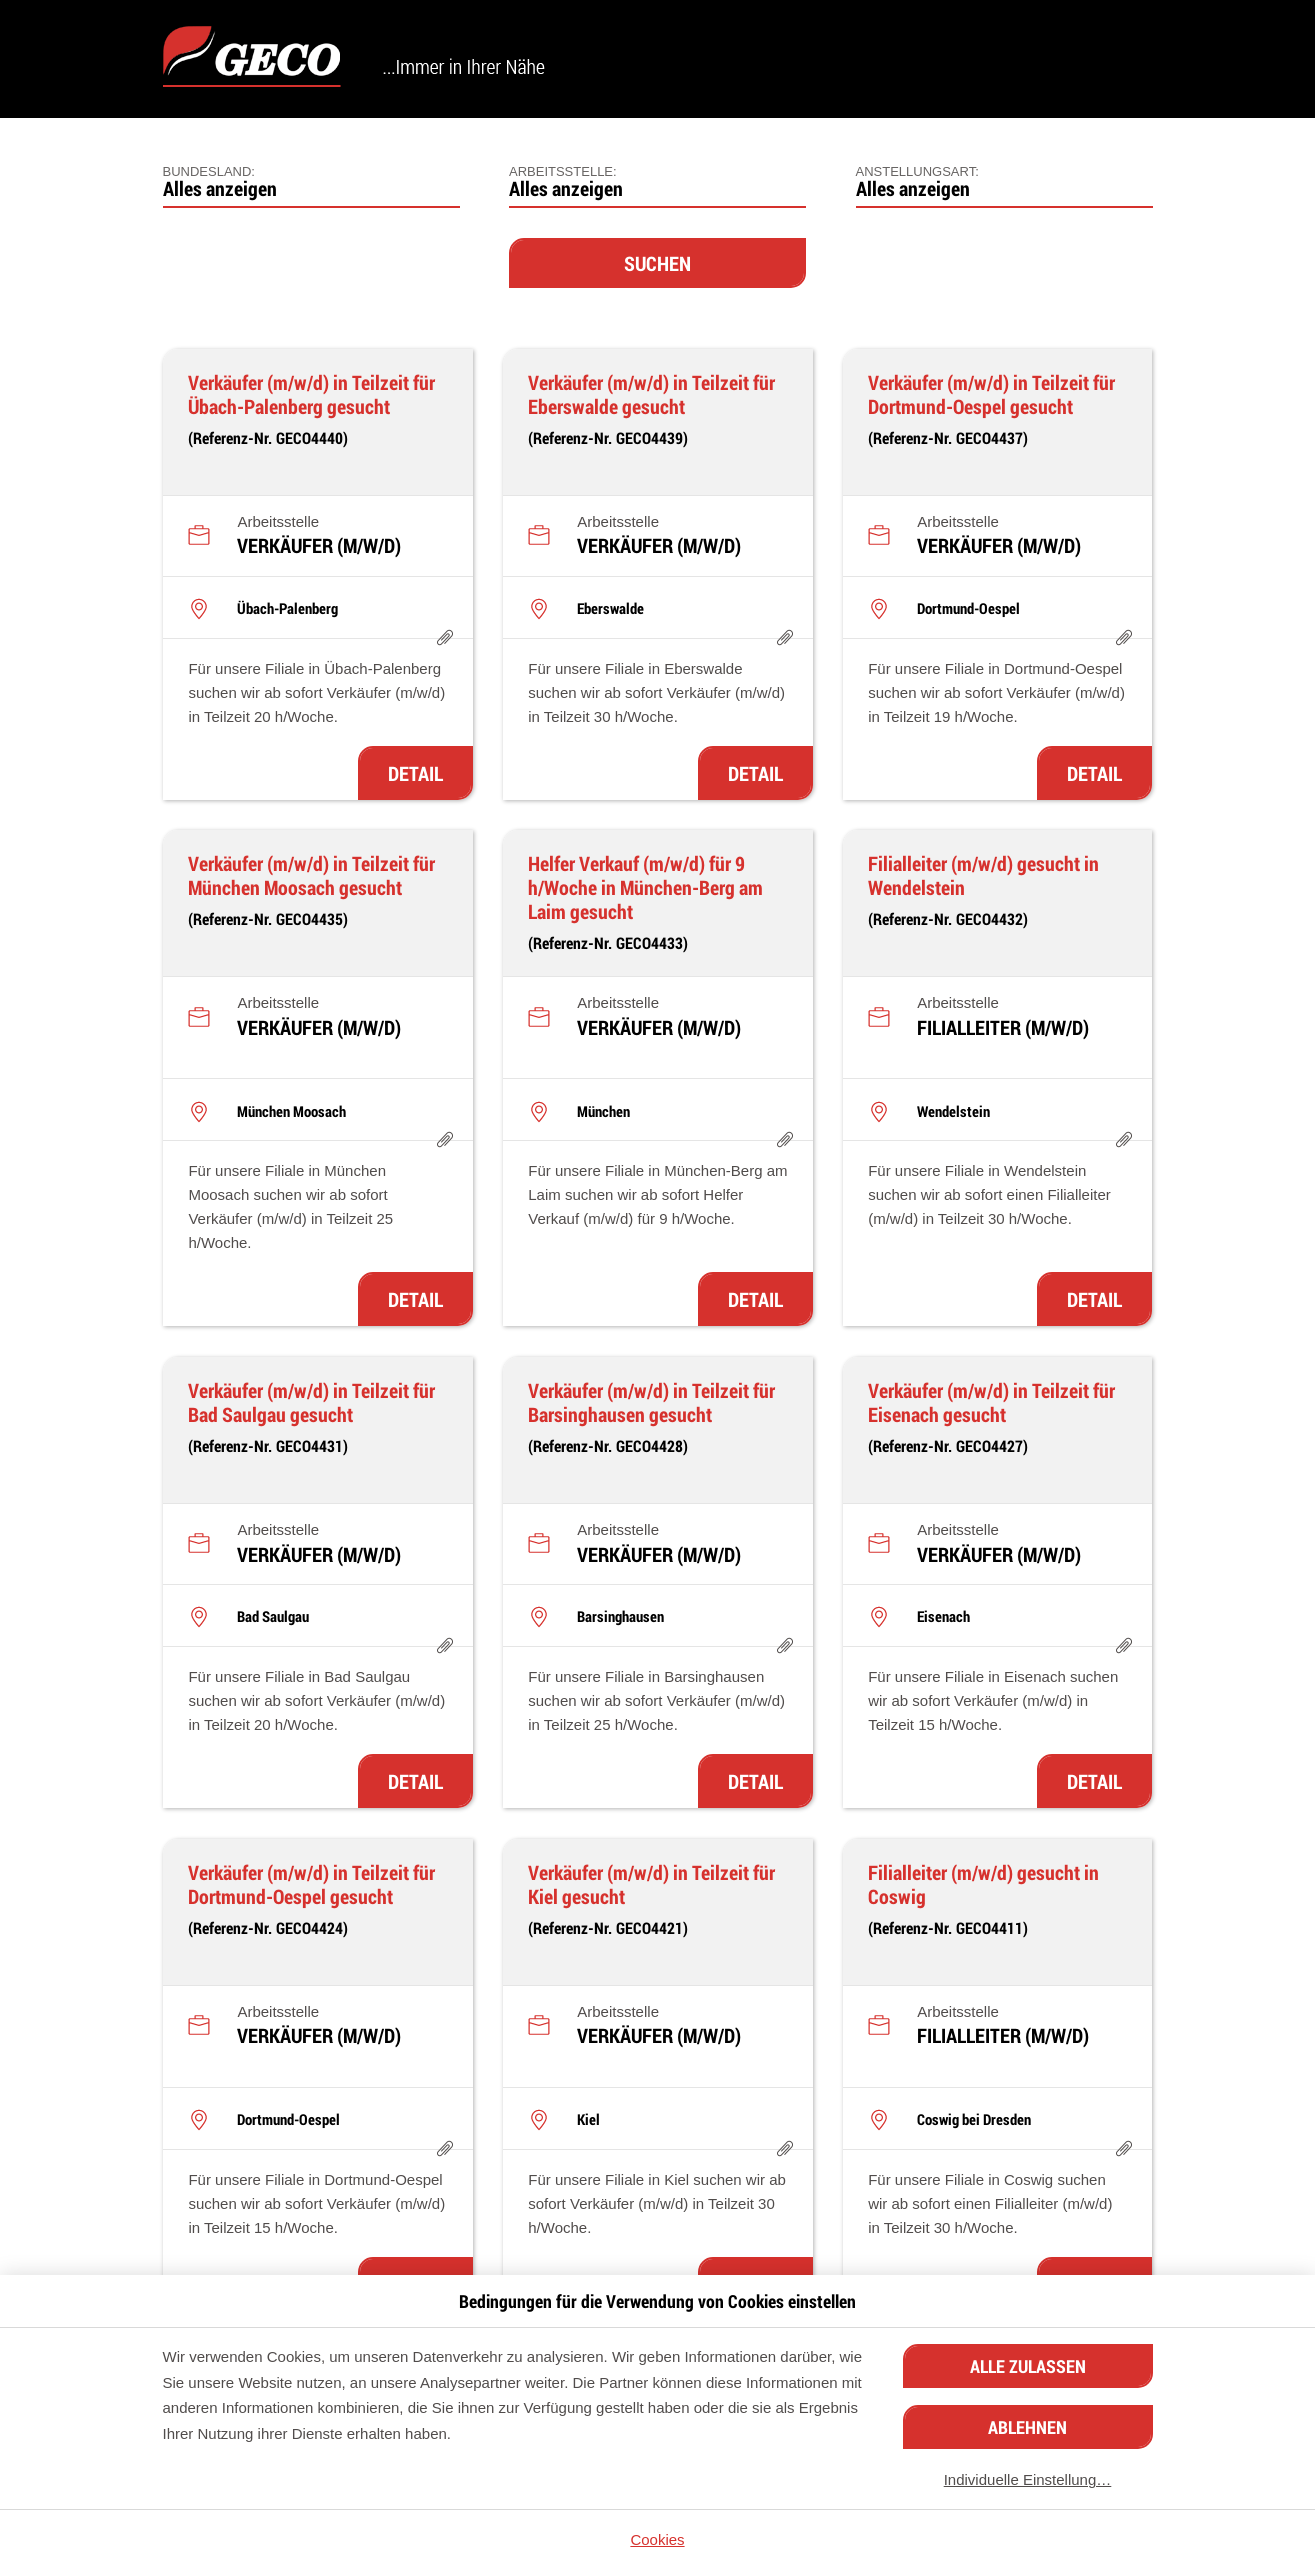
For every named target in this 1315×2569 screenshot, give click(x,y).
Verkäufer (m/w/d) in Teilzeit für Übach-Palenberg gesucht (311, 394)
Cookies (657, 2539)
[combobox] (311, 183)
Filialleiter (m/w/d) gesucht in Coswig (983, 1884)
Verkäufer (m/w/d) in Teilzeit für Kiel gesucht (651, 1884)
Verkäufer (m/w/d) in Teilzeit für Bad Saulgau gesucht (311, 1402)
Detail (415, 773)
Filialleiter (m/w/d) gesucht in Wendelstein (983, 875)
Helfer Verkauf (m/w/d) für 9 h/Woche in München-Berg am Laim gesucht (645, 887)
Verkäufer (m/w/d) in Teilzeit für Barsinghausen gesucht (651, 1402)
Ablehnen (1027, 2427)
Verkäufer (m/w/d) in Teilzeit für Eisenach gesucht (991, 1402)
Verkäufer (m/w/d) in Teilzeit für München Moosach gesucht (311, 875)
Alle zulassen (1028, 2366)
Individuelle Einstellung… (1028, 2479)
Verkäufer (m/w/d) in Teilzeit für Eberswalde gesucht (651, 394)
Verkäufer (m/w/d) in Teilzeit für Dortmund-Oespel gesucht (991, 394)
